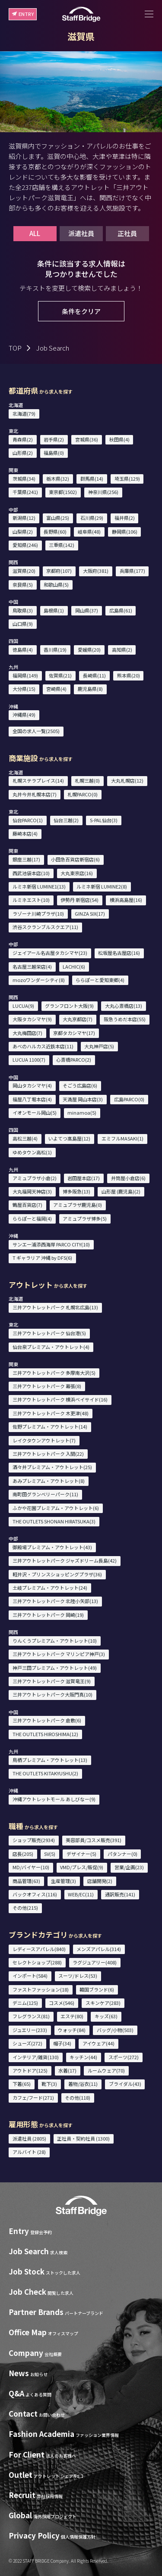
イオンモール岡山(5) (35, 1112)
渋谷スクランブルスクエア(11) (45, 926)
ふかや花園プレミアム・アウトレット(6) (56, 1507)
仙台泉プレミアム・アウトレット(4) (51, 1346)
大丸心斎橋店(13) (123, 1005)
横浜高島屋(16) (126, 899)
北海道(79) (24, 413)
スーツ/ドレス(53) (77, 1975)
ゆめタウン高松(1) (32, 1152)
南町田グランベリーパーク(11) (45, 1494)
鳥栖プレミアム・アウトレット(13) (50, 1759)
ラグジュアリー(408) (95, 1962)
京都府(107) (59, 570)
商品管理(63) (26, 1880)
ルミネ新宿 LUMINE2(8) (101, 886)
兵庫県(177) (132, 570)
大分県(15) (24, 688)
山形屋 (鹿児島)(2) (121, 1191)
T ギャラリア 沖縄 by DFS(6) (42, 1257)
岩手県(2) (54, 439)
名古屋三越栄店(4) (32, 966)
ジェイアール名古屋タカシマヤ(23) (50, 952)
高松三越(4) (25, 1138)
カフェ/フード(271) (33, 2097)
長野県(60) (55, 531)
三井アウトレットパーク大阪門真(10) (52, 1694)
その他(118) (77, 2097)
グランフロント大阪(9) (69, 1005)
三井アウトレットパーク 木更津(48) (51, 1413)
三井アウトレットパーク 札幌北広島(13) (55, 1307)
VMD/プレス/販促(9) (81, 1867)
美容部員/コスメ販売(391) (93, 1839)
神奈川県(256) (103, 491)
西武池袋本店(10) (31, 873)
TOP (15, 347)
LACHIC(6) (74, 966)
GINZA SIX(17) (90, 913)
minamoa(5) (81, 1112)
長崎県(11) (94, 675)
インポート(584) (30, 1975)
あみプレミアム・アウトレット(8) (49, 1480)
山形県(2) (23, 452)
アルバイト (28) (29, 2151)
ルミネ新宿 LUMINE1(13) (39, 886)
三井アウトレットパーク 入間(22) (48, 1453)
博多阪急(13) (76, 1191)
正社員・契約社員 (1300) (83, 2138)
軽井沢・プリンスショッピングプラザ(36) (57, 1574)
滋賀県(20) (24, 570)
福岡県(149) (25, 675)
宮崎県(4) (56, 688)
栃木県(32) (57, 478)
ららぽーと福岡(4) (32, 1218)
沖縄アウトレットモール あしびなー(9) (54, 1799)
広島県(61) (120, 610)
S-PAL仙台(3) (104, 820)
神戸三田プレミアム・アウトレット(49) (55, 1667)
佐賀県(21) (60, 675)
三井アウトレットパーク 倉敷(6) (47, 1720)
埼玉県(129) (127, 478)
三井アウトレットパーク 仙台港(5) (49, 1333)
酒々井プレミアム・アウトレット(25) (52, 1467)
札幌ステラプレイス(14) (38, 780)
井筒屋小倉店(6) (128, 1178)
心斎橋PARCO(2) (73, 1059)
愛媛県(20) (89, 649)
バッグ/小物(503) (115, 2029)
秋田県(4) (119, 439)
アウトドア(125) (30, 2070)
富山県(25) (57, 517)
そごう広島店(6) (80, 1085)
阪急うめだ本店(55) (125, 1019)
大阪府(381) (95, 570)
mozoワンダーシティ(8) (39, 979)
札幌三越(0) (87, 780)
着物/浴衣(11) (83, 2083)
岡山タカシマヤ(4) (32, 1085)
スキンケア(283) (103, 2002)
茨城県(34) (24, 478)
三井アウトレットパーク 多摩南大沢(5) (54, 1372)
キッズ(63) (106, 2016)
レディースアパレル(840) (39, 1948)
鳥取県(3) (23, 610)
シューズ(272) (27, 2043)
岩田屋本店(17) (83, 1178)
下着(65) (22, 2083)
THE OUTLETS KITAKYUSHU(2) (45, 1773)
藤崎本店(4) (25, 833)
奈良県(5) (23, 584)
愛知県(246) (25, 544)
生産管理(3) (63, 1880)
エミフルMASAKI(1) (122, 1138)
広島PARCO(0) (129, 1099)
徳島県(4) (23, 649)
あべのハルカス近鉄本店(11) (43, 1046)
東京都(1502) (63, 491)
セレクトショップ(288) (37, 1962)
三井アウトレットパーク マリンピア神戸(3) (59, 1653)
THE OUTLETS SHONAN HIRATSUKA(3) (54, 1521)
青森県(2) (23, 439)
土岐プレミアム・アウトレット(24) (50, 1587)
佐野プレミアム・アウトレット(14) (50, 1426)
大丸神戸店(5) (99, 1046)
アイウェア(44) (98, 2043)
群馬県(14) (91, 478)
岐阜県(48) (89, 531)
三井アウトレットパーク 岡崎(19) (48, 1614)
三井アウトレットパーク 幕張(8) (47, 1386)
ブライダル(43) (125, 2083)
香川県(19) (55, 649)
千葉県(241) (25, 491)
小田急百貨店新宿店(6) (75, 859)
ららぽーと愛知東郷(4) (100, 979)
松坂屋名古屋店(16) (119, 952)
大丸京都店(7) (77, 1019)
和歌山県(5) (56, 584)
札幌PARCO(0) (82, 794)
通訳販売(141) (120, 1894)
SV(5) (49, 1853)
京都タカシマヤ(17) (74, 1032)
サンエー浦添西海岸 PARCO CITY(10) (51, 1244)
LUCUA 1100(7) (29, 1059)
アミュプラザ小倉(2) (35, 1178)
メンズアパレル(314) (98, 1948)
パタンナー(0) (122, 1853)
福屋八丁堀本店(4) (32, 1099)
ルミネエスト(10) (31, 899)
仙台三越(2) (66, 820)
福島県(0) (54, 452)
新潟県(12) (24, 517)
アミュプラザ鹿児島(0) (77, 1204)
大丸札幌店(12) (127, 780)
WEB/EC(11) (81, 1894)
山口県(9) (23, 623)
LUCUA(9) (23, 1005)
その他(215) (25, 1907)
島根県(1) (54, 610)
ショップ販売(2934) (34, 1839)
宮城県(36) (86, 439)
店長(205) (23, 1853)
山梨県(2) (23, 531)
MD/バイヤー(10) (31, 1867)
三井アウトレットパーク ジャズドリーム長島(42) (65, 1560)
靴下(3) (49, 2083)
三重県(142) (61, 544)
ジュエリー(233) (30, 2029)
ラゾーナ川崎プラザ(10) (38, 913)
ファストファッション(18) (41, 1989)
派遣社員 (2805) (29, 2138)
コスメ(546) (61, 2002)
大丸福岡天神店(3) (32, 1191)
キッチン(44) (83, 2057)
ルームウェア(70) (106, 2070)
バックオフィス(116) (35, 1894)
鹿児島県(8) (90, 688)
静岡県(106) (124, 531)
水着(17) (67, 2070)
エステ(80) (71, 2016)
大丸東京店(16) (76, 873)
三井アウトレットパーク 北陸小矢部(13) (55, 1600)
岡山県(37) (86, 610)
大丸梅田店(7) (27, 1032)
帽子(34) (62, 2043)
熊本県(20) (128, 675)
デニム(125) (25, 2002)
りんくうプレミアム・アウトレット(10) (55, 1640)
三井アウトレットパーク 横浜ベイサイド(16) (60, 1399)
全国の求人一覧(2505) (36, 730)
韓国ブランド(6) (96, 1989)
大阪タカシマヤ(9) (32, 1019)
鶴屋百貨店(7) (27, 1204)
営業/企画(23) (129, 1867)
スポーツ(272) (123, 2057)
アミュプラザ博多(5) (85, 1218)
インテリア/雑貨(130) (36, 2057)
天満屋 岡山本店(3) (83, 1099)
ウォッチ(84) (72, 2029)
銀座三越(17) (26, 859)
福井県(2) (124, 517)
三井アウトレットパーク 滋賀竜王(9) (52, 1681)
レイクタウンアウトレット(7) (44, 1440)
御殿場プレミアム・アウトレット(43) (52, 1547)
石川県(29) (91, 517)
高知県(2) (122, 649)
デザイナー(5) (81, 1853)
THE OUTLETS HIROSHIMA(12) (45, 1734)
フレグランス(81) (31, 2016)
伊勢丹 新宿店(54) (79, 899)
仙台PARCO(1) (28, 820)
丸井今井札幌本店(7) (35, 794)
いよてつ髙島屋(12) (69, 1138)
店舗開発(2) (99, 1880)
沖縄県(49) (24, 714)
